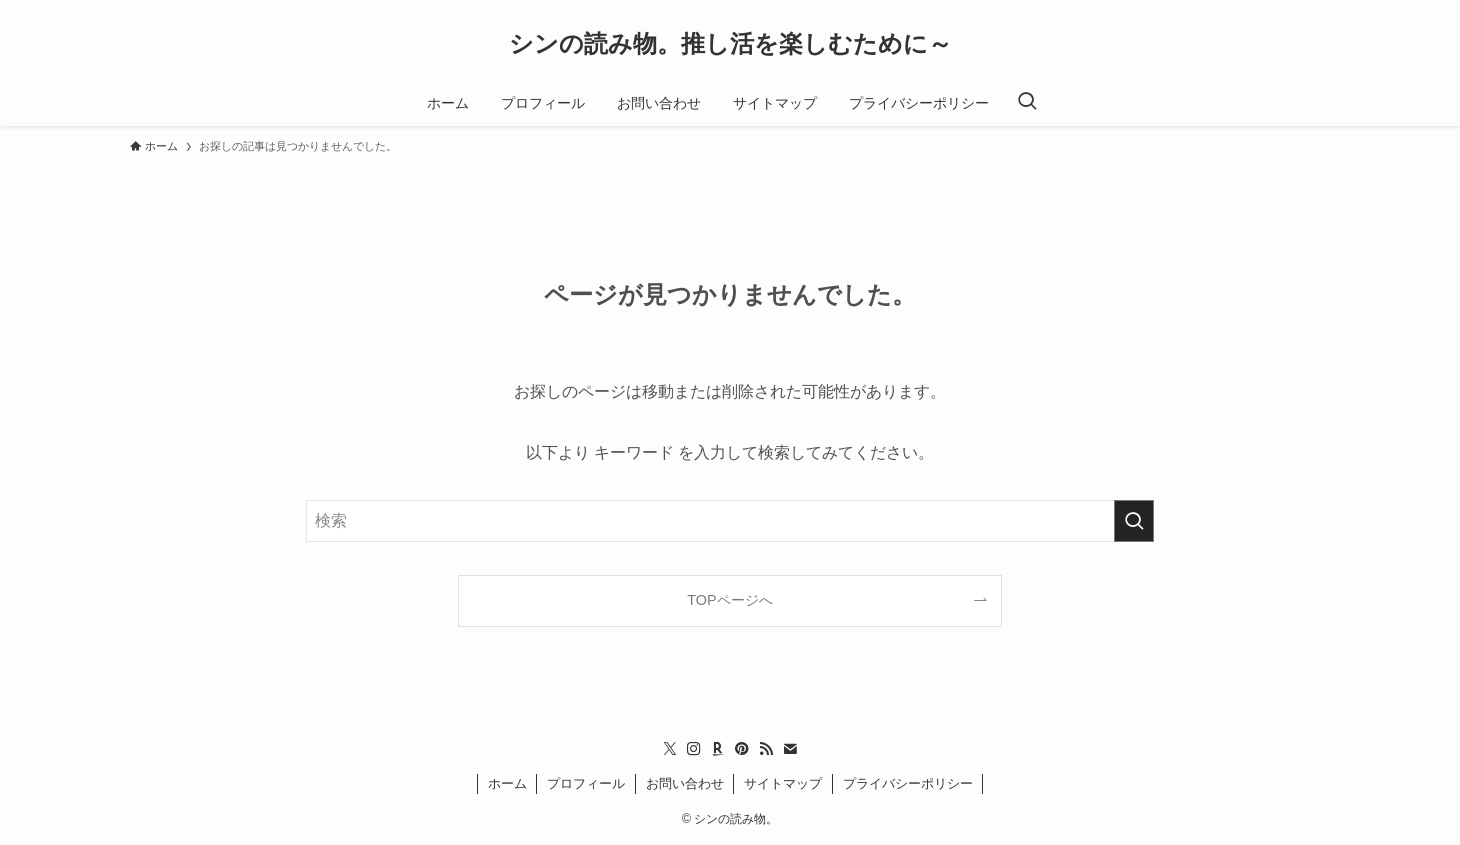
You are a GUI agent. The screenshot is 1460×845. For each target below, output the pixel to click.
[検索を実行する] (1134, 521)
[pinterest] (742, 749)
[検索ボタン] (1027, 103)
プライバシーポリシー (908, 783)
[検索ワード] (730, 521)
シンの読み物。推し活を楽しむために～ (730, 44)
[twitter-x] (670, 749)
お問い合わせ (685, 783)
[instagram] (694, 749)
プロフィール (586, 783)
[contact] (790, 749)
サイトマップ (783, 783)
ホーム (507, 783)
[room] (718, 749)
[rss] (766, 749)
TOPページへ (729, 600)
